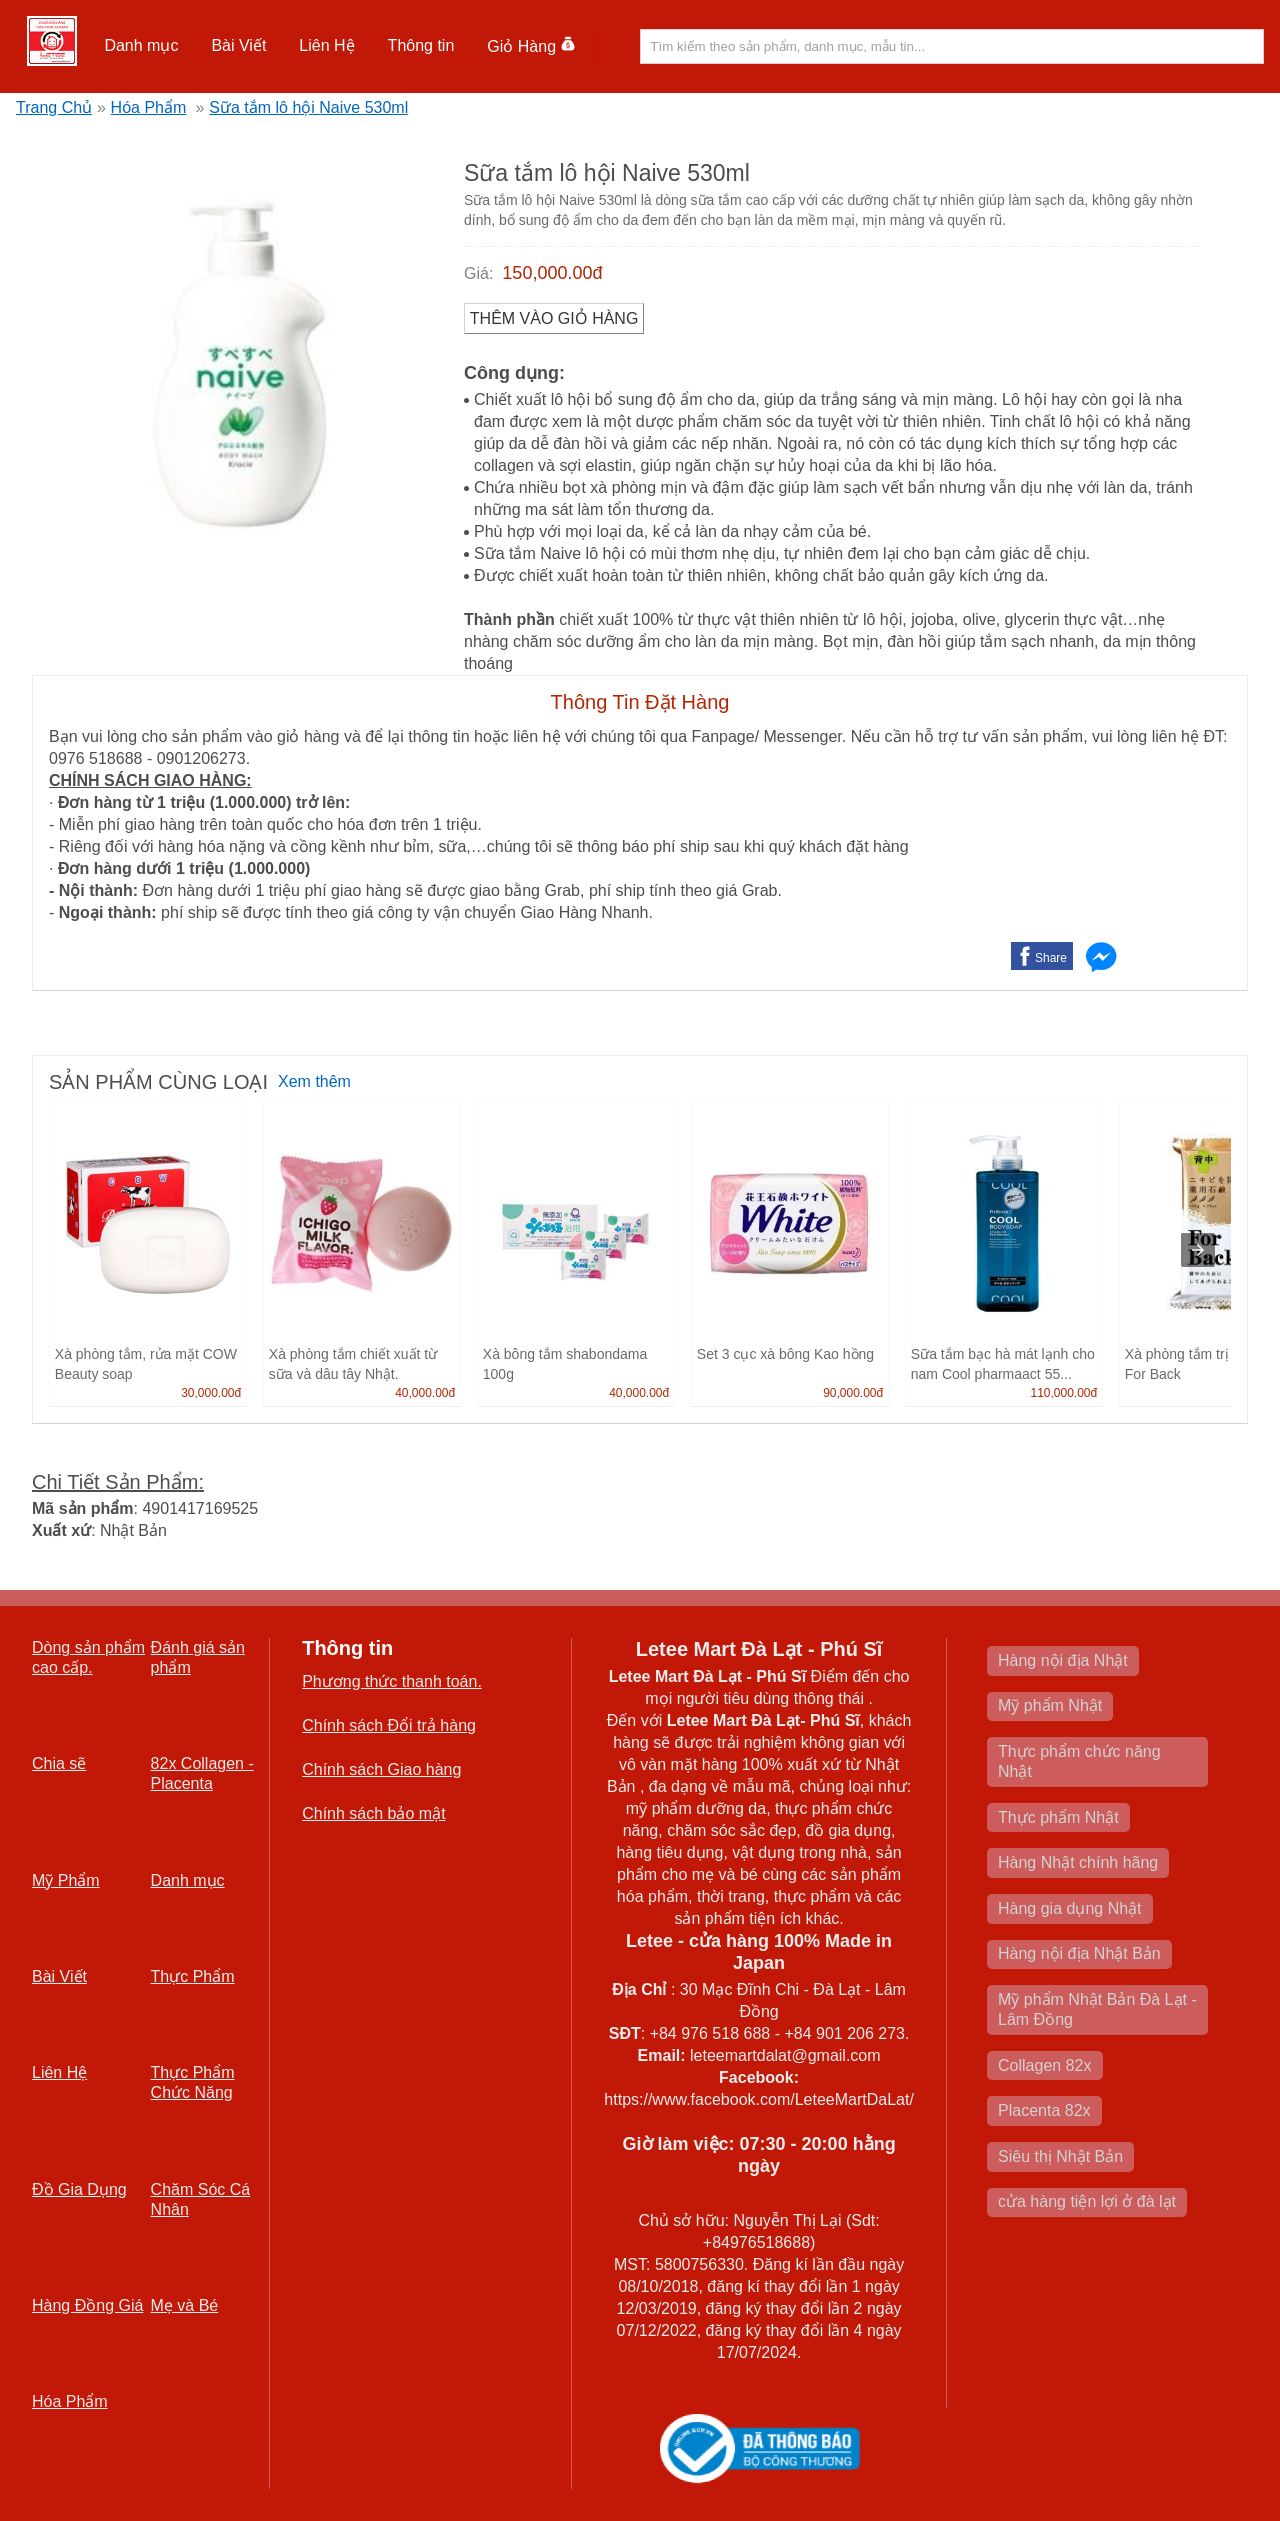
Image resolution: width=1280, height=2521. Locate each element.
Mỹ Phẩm (66, 1880)
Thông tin (421, 45)
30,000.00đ (211, 1393)
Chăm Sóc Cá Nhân (201, 2199)
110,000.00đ (1063, 1393)
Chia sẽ (59, 1763)
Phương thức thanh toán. (392, 1681)
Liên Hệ (326, 45)
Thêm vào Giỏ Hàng (554, 318)
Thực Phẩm (193, 1976)
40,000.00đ (425, 1393)
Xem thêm (314, 1081)
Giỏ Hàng (531, 46)
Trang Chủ (54, 107)
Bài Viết (238, 45)
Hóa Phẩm (149, 107)
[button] (141, 46)
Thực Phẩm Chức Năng (193, 2082)
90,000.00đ (853, 1393)
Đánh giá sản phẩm (198, 1657)
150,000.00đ (552, 273)
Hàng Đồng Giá (87, 2305)
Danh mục (141, 45)
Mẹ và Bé (185, 2305)
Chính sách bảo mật (373, 1813)
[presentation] (1198, 1250)
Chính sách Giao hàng (381, 1769)
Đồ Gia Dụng (79, 2189)
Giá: (478, 273)
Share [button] (1051, 958)
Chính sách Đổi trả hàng (389, 1725)
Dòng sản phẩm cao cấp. (88, 1657)
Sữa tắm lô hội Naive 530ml (308, 107)
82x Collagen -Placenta (202, 1773)
